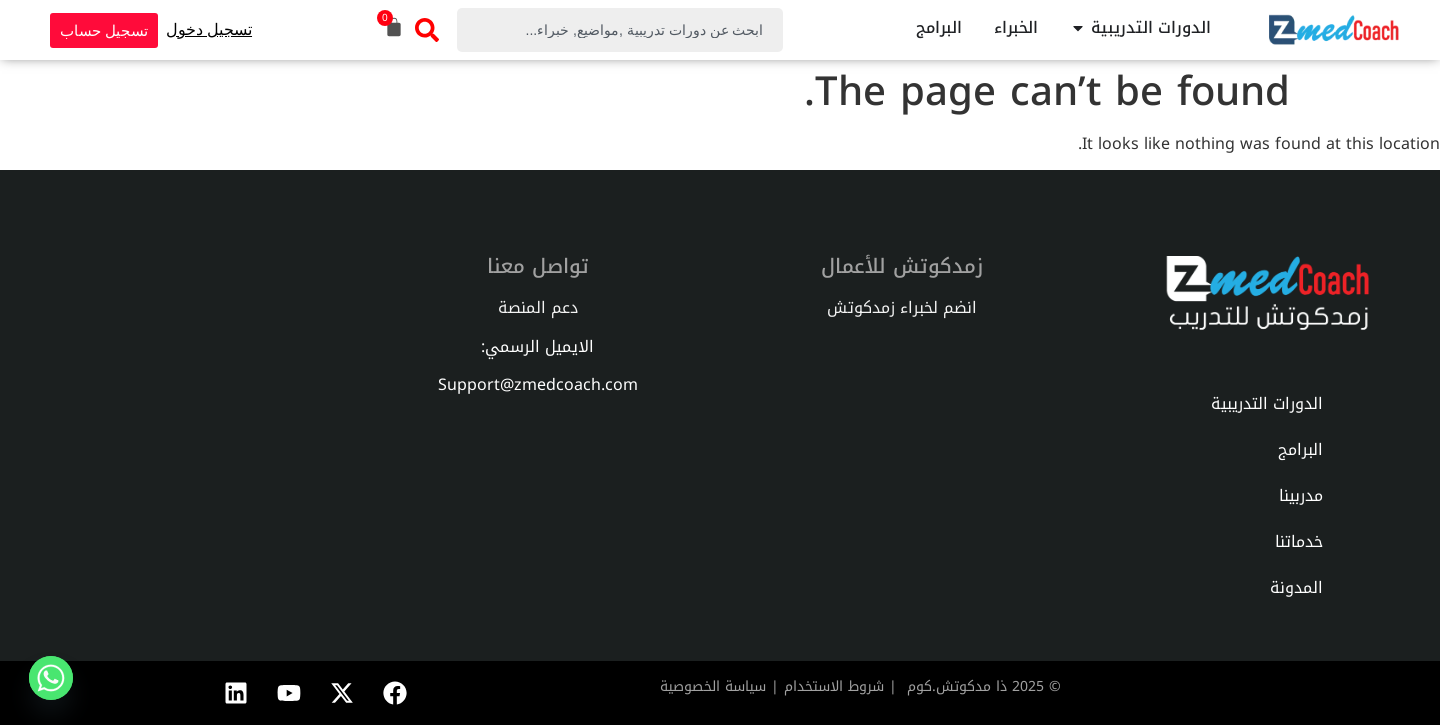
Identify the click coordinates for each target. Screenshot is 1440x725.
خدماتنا (1299, 541)
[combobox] (620, 30)
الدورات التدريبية (1267, 403)
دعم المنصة (538, 307)
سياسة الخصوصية (713, 686)
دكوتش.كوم (945, 686)
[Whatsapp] (51, 678)
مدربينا (1301, 495)
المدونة (1296, 587)
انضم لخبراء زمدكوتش (902, 307)
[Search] (428, 30)
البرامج (1300, 449)
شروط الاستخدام (834, 686)
